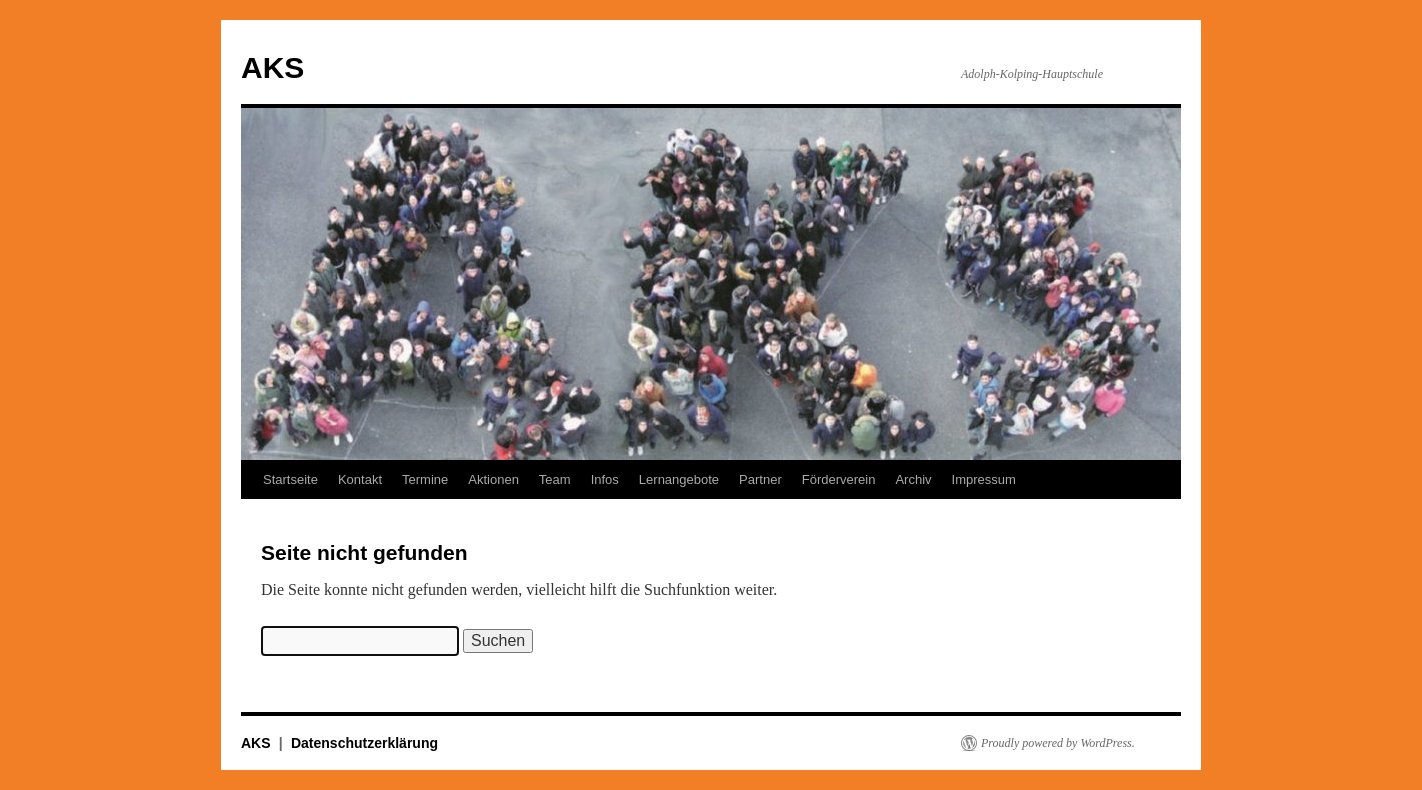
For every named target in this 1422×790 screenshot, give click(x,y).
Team (555, 479)
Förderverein (839, 479)
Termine (425, 479)
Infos (605, 479)
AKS (272, 67)
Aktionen (493, 479)
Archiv (913, 479)
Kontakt (360, 479)
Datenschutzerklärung (364, 743)
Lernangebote (679, 479)
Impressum (984, 479)
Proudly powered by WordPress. (1058, 743)
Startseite (290, 479)
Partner (760, 479)
